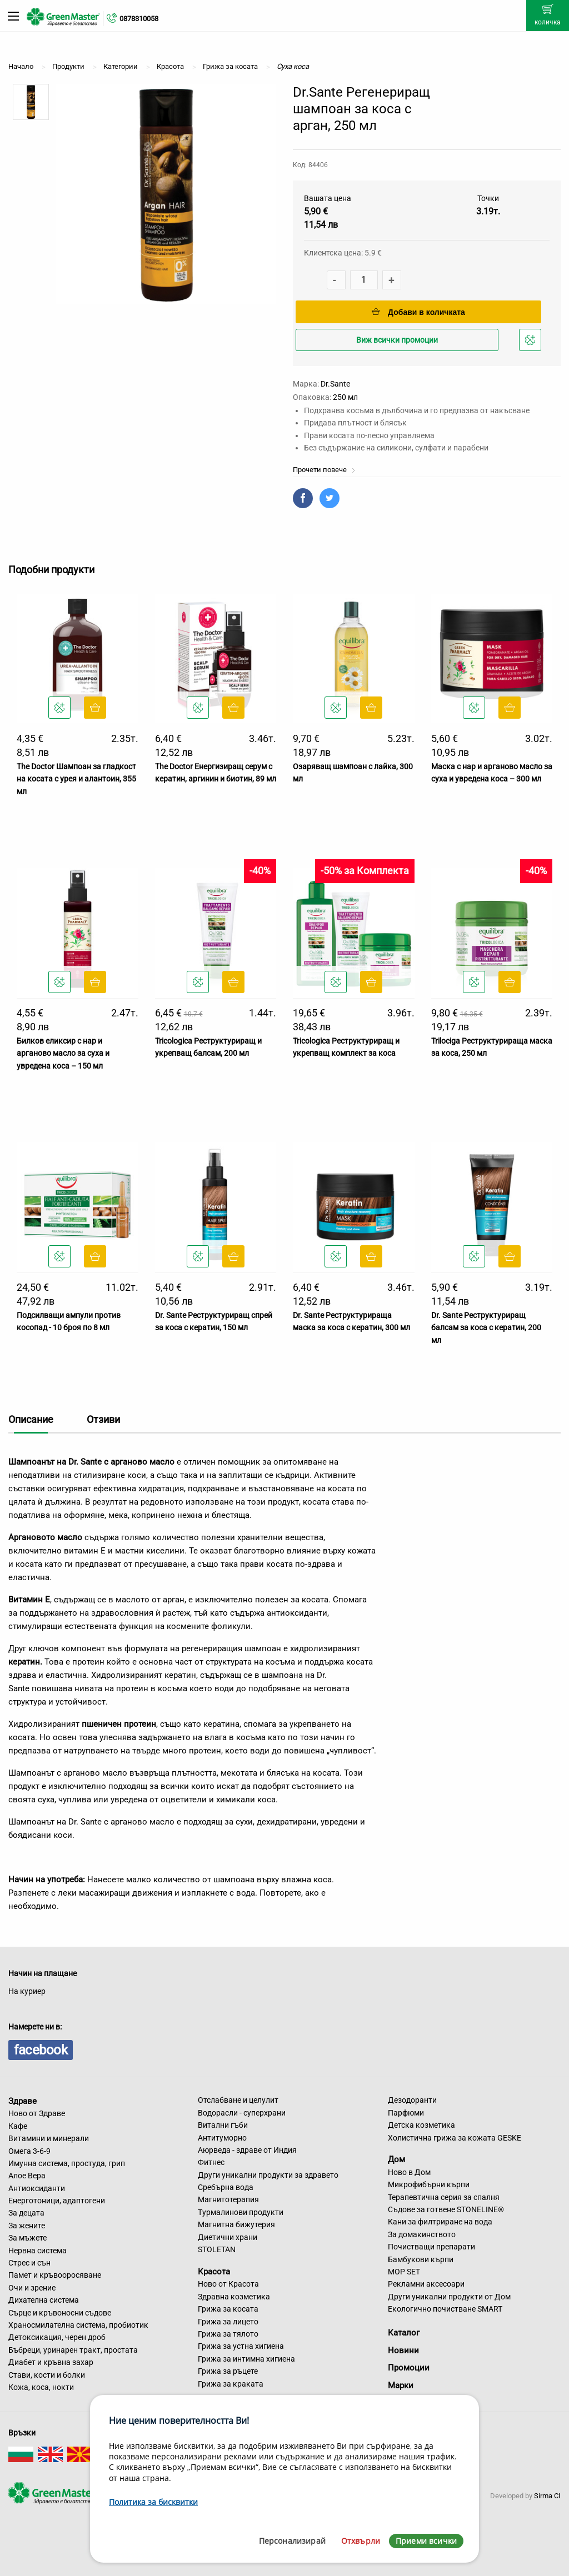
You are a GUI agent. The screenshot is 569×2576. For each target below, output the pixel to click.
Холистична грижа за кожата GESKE (454, 2137)
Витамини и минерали (48, 2138)
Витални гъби (223, 2125)
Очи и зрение (32, 2287)
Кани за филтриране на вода (440, 2221)
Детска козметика (421, 2125)
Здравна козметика (234, 2296)
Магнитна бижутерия (236, 2224)
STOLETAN (217, 2249)
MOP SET (404, 2271)
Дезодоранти (412, 2100)
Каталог (404, 2333)
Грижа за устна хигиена (241, 2346)
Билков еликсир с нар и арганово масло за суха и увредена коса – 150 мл (63, 1053)
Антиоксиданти (36, 2188)
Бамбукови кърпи (420, 2259)
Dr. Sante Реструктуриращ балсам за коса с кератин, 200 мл (486, 1328)
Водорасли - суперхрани (242, 2112)
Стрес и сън (29, 2262)
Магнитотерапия (228, 2199)
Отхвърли (360, 2540)
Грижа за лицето (228, 2321)
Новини (403, 2351)
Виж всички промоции (397, 339)
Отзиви (103, 1419)
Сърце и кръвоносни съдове (59, 2312)
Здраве (22, 2101)
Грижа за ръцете (228, 2371)
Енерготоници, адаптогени (56, 2200)
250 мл (345, 397)
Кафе (17, 2126)
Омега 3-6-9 (29, 2151)
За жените (26, 2225)
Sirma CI (547, 2496)
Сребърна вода (225, 2187)
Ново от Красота (228, 2283)
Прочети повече (324, 469)
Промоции (409, 2368)
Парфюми (406, 2112)
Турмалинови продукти (240, 2212)
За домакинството (422, 2234)
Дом (396, 2159)
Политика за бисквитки (153, 2502)
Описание (30, 1419)
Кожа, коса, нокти (41, 2387)
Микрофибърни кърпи (429, 2184)
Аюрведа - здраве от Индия (247, 2150)
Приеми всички (426, 2540)
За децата (26, 2212)
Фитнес (211, 2162)
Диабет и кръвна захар (50, 2362)
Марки (400, 2385)
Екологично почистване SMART (445, 2308)
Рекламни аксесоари (426, 2283)
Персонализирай (292, 2540)
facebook (40, 2050)
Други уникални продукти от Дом (449, 2296)
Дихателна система (43, 2300)
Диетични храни (227, 2237)
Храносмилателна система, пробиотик (78, 2325)
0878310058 (138, 18)
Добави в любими (531, 343)
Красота (214, 2271)
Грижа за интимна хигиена (246, 2358)
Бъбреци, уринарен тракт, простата (73, 2350)
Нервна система (37, 2250)
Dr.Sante (335, 383)
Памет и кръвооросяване (54, 2275)
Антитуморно (222, 2137)
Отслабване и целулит (238, 2100)
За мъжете (27, 2237)
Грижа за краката (230, 2383)
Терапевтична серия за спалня (444, 2197)
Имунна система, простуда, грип (66, 2163)
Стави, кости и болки (46, 2374)
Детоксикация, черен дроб (57, 2337)
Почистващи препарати (431, 2246)
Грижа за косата (228, 2308)
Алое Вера (27, 2175)
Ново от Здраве (36, 2113)
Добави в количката (418, 312)
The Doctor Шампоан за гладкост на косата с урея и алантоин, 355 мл (76, 779)
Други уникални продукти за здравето (268, 2175)
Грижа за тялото (228, 2333)
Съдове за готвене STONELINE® (446, 2209)
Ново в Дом (409, 2172)
